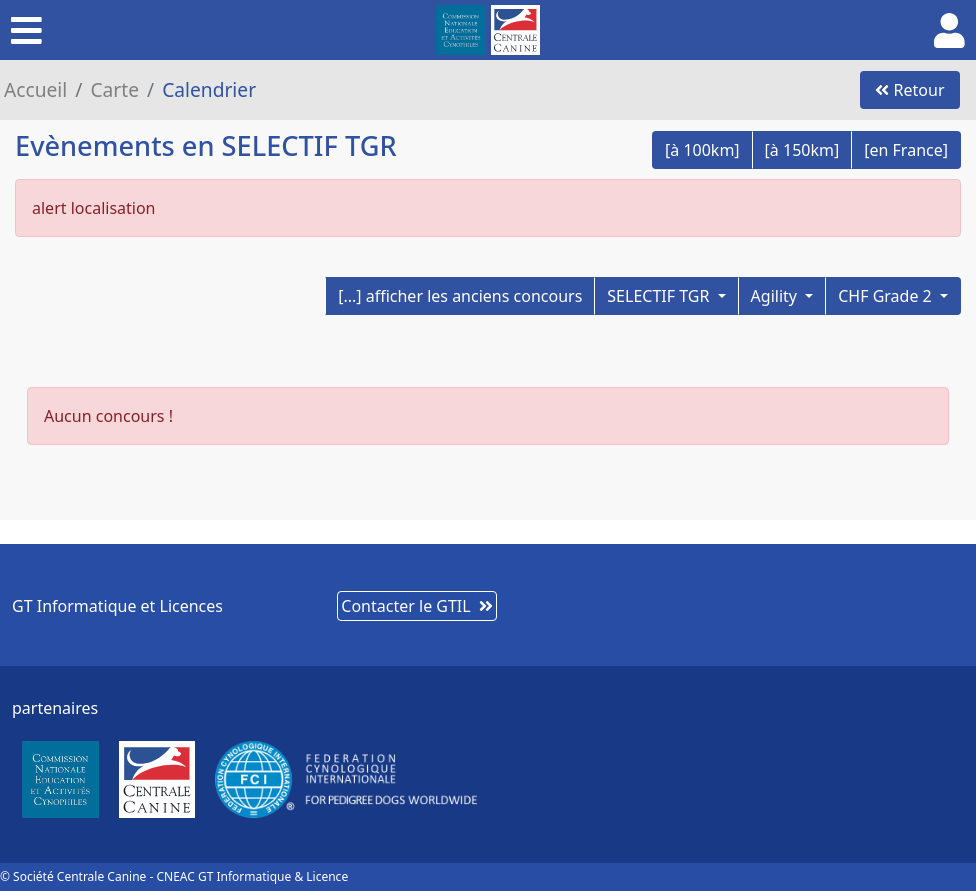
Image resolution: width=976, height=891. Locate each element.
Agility (776, 296)
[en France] (906, 150)
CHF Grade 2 (887, 296)
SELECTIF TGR (660, 296)
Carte (114, 89)
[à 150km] (802, 150)
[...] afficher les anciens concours (460, 296)
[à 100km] (702, 150)
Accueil (35, 89)
